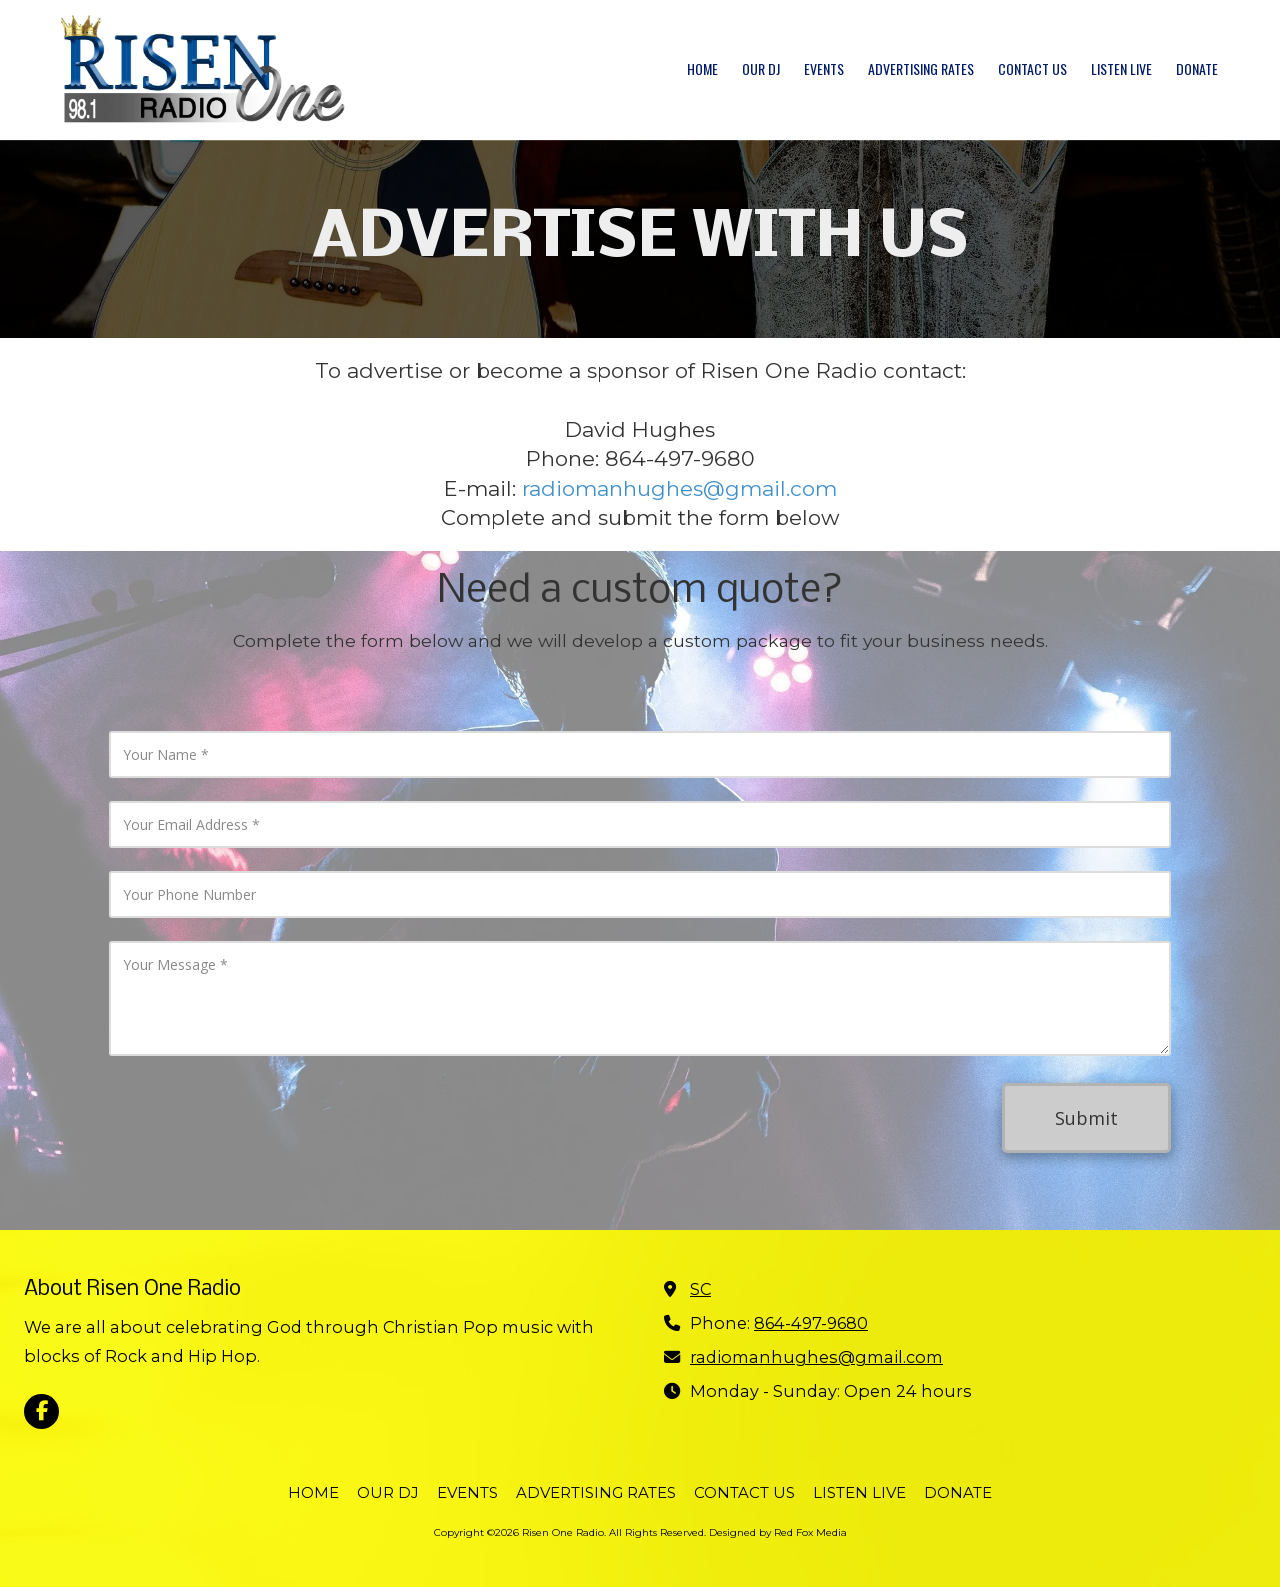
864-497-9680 (811, 1323)
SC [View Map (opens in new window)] (700, 1289)
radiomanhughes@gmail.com (679, 488)
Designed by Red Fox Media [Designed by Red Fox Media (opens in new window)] (778, 1532)
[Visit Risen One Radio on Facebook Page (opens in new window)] (41, 1411)
